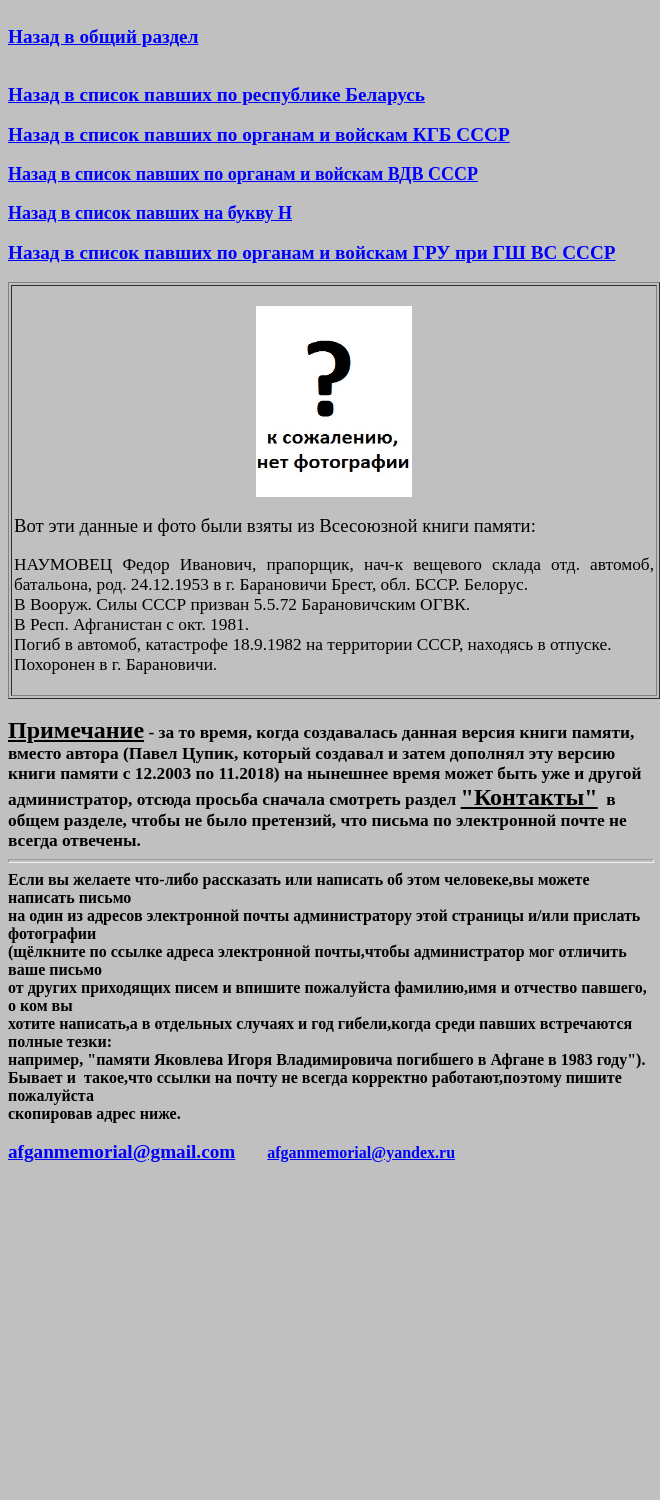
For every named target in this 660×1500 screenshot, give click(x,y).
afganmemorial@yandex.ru (361, 1152)
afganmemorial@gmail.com (121, 1151)
